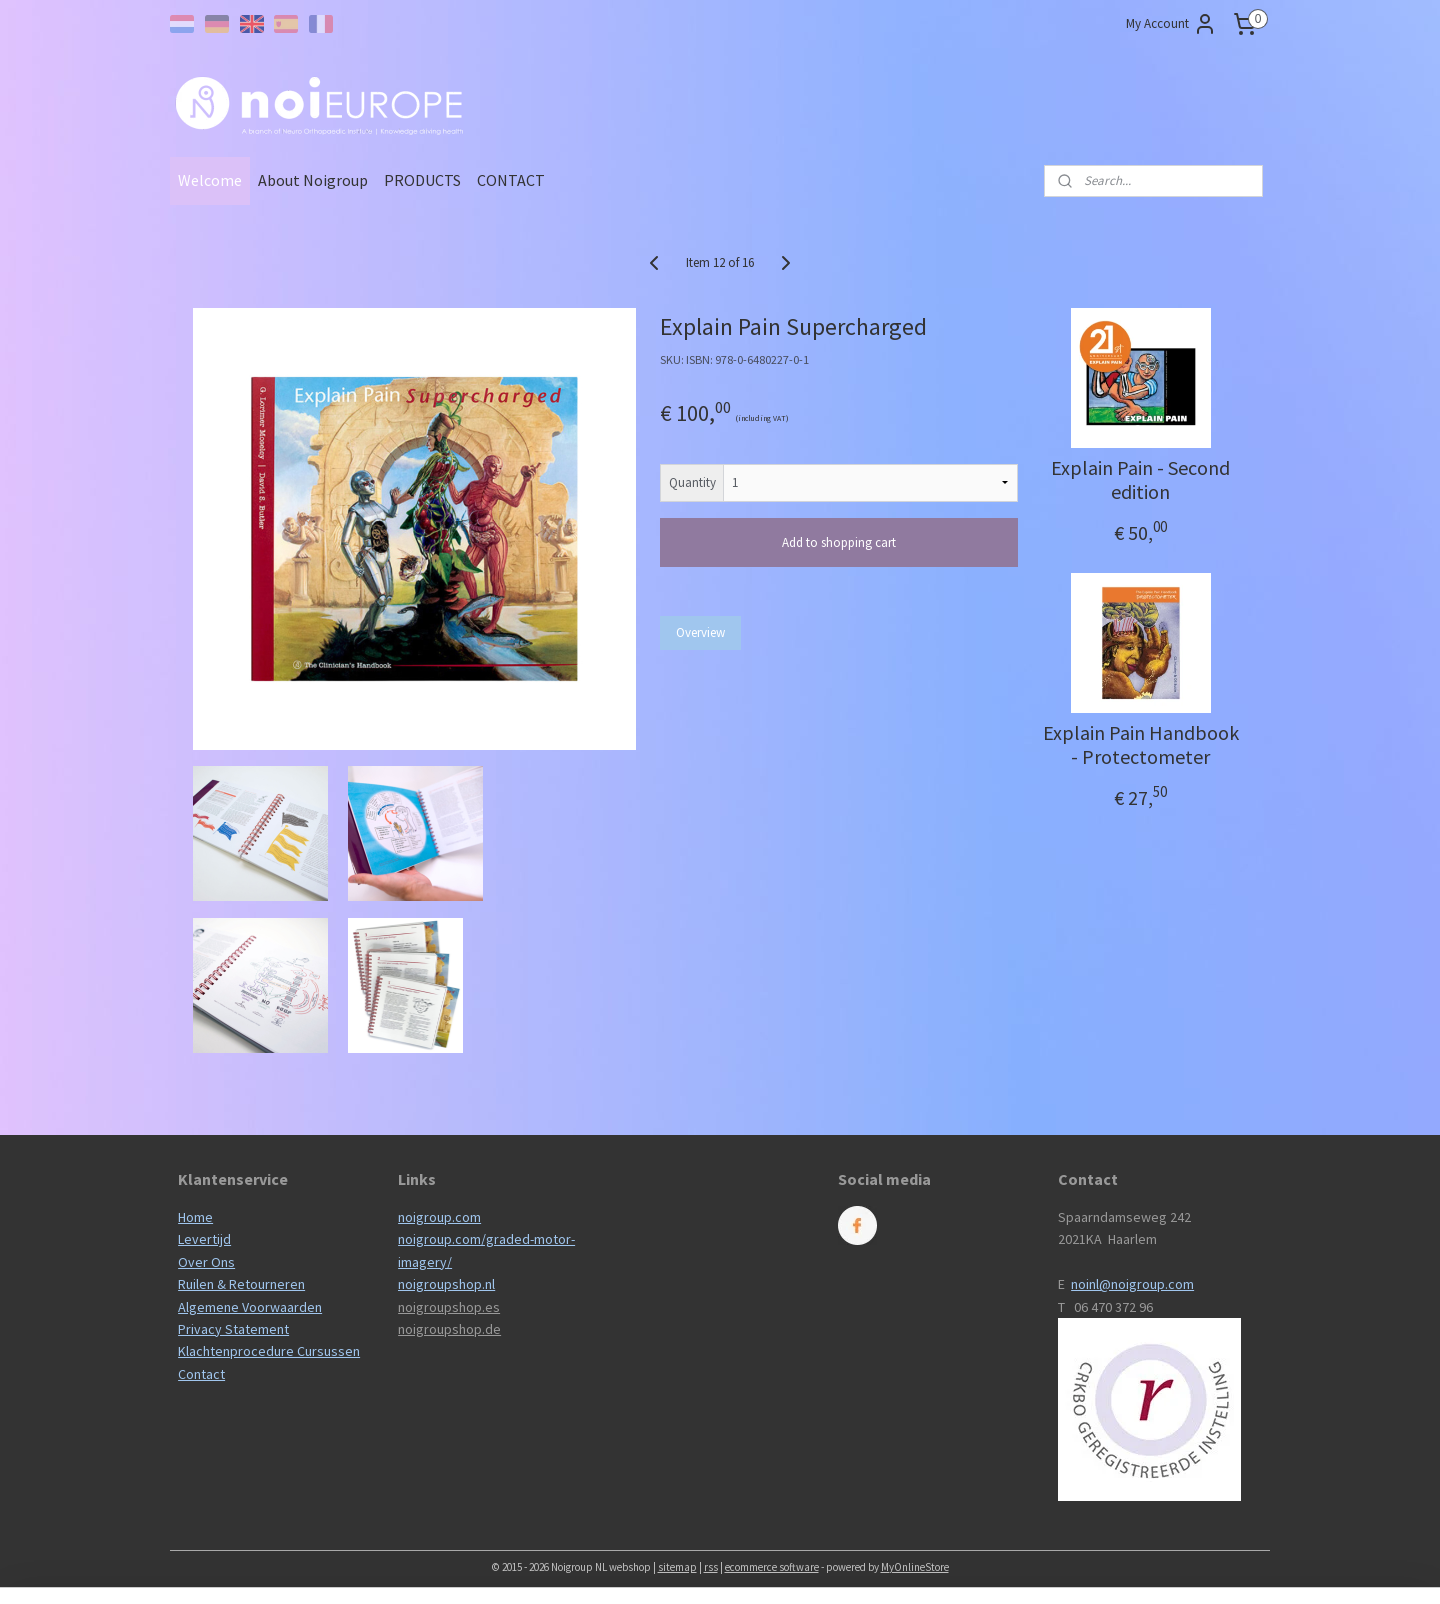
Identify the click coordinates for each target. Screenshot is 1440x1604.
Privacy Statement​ (233, 1329)
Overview (700, 632)
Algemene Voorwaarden (250, 1307)
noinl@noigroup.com (1132, 1284)
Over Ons (206, 1262)
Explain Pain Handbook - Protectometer (1140, 745)
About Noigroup (313, 180)
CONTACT (511, 180)
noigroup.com (439, 1217)
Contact (201, 1374)
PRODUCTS (422, 180)
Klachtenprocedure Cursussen (269, 1351)
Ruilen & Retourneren (241, 1284)
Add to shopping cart (839, 542)
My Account (1171, 24)
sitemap (677, 1567)
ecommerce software (772, 1567)
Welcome (210, 180)
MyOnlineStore (915, 1567)
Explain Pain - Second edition (1140, 480)
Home (195, 1217)
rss (711, 1567)
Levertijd (204, 1239)
